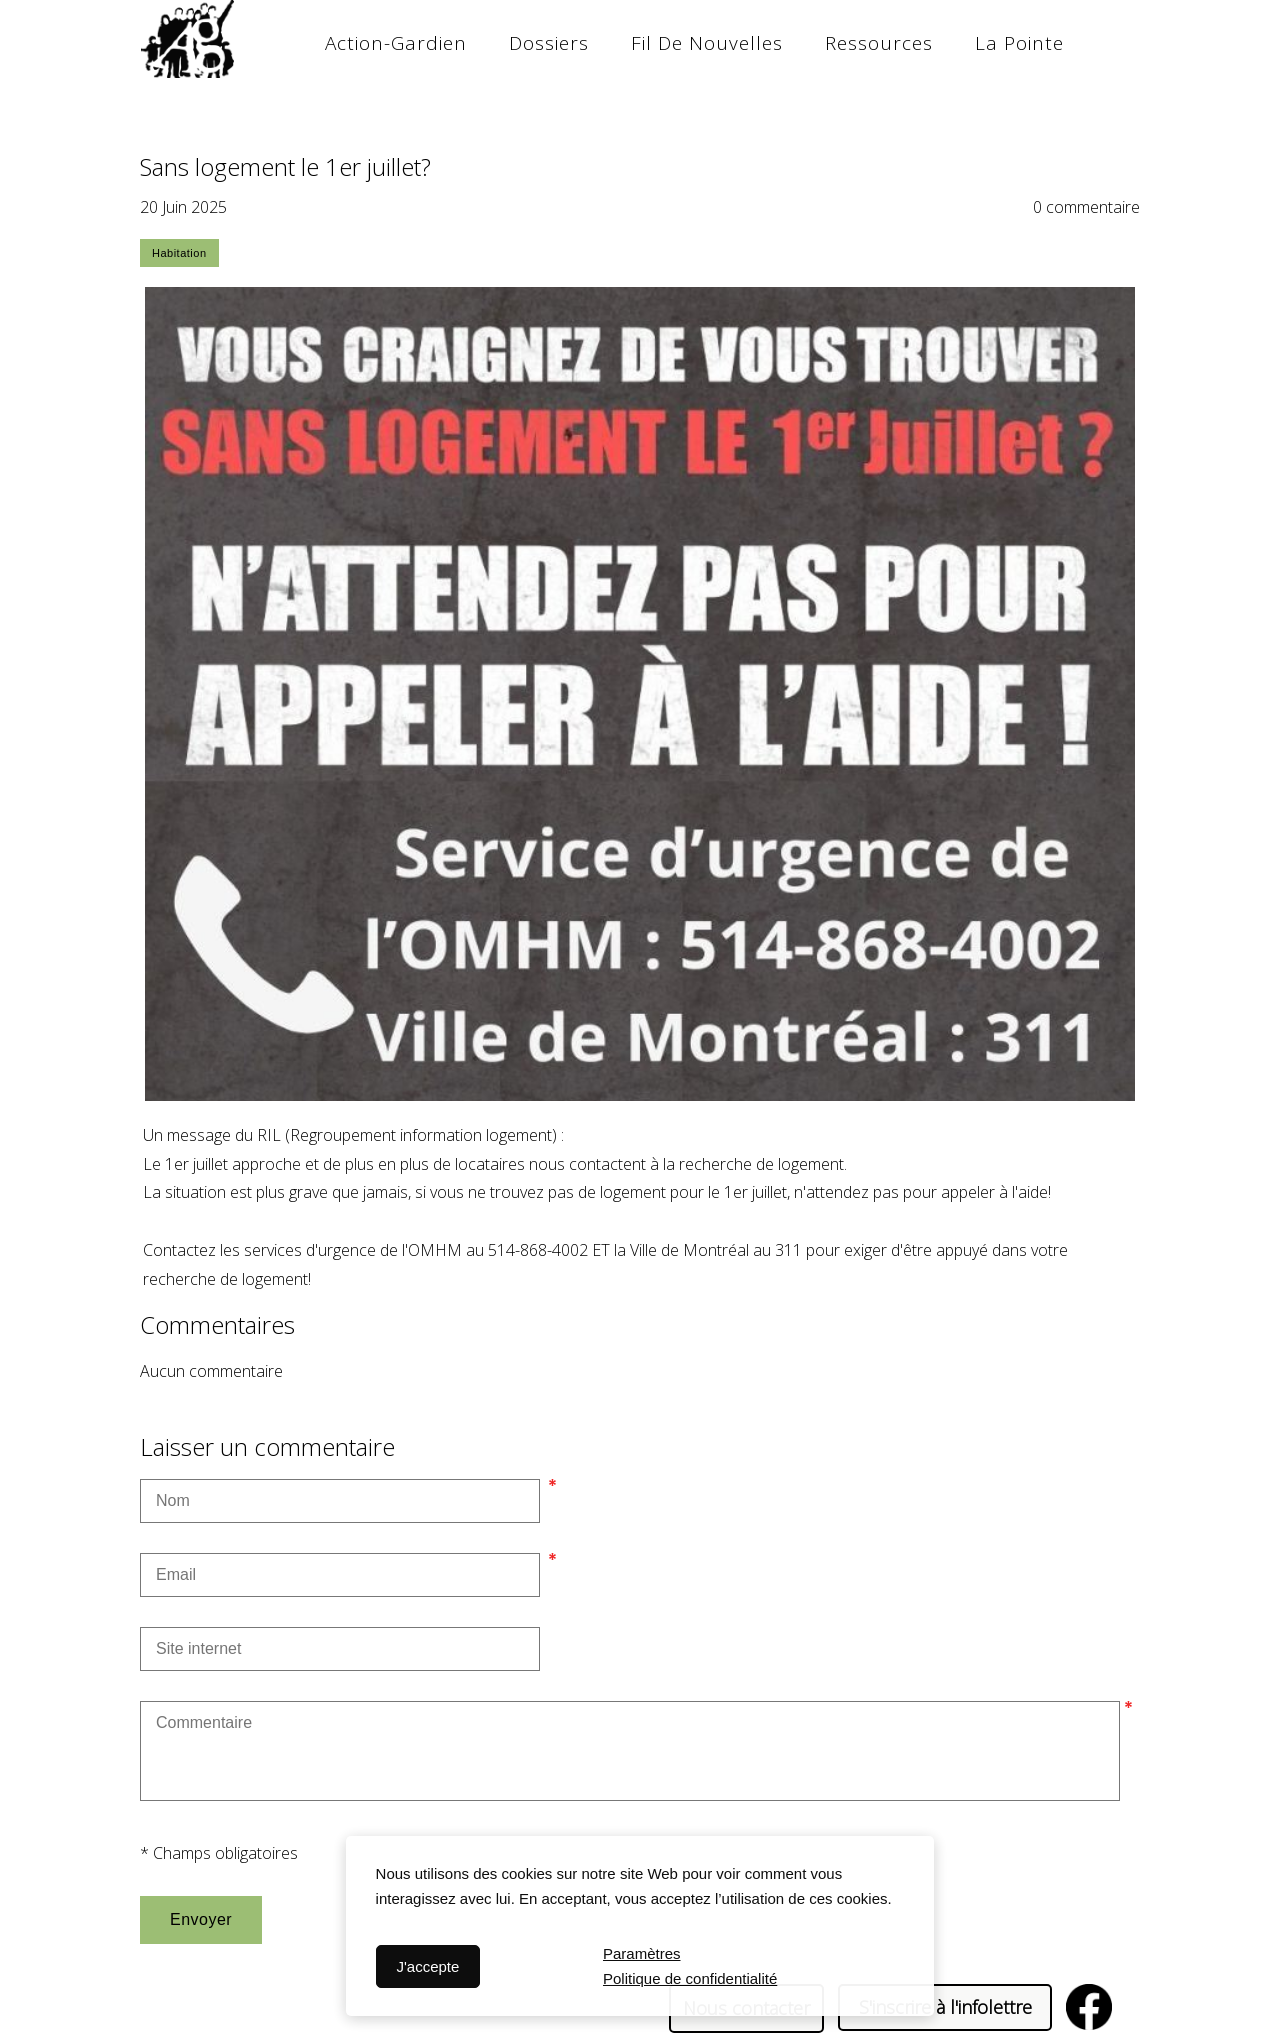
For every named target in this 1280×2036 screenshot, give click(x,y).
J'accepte (427, 1966)
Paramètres (642, 1953)
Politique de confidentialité (690, 1978)
